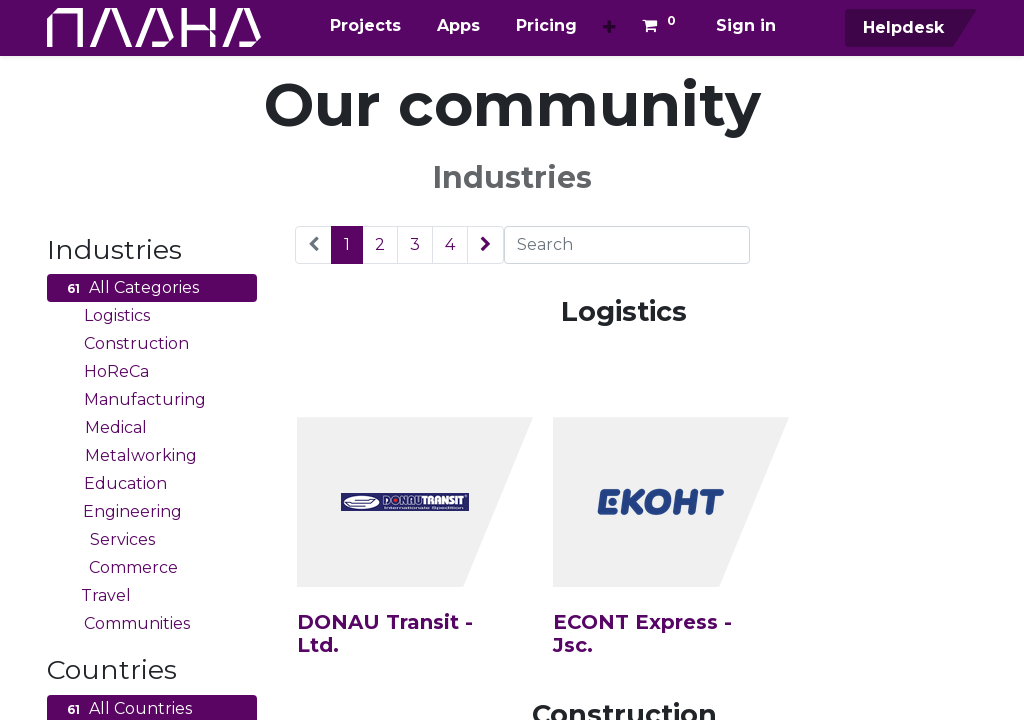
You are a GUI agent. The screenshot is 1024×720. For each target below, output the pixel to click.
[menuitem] (365, 26)
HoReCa (105, 372)
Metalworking (129, 456)
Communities (126, 624)
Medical (104, 428)
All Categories (130, 288)
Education (114, 484)
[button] (609, 28)
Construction (125, 344)
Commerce (120, 568)
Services (108, 540)
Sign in (746, 25)
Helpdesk (901, 27)
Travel (96, 596)
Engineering (122, 512)
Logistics (106, 316)
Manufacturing (134, 400)
